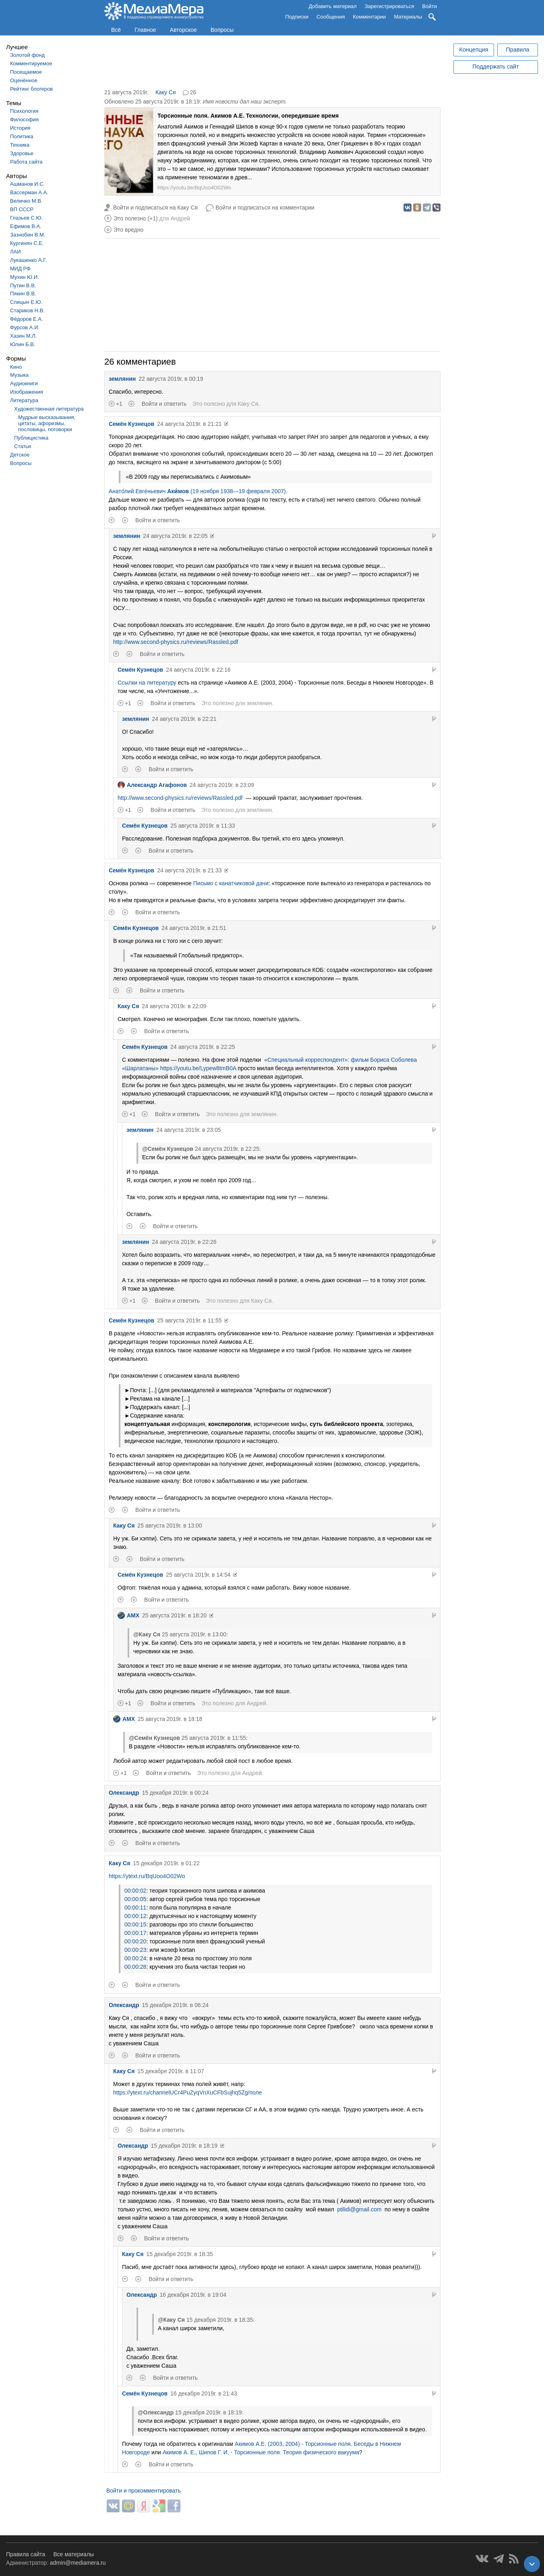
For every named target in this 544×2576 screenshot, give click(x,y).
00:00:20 (135, 1941)
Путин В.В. (23, 285)
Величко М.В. (26, 201)
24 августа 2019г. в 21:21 (189, 424)
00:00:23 (135, 1950)
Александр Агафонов (152, 785)
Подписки (296, 17)
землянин (122, 379)
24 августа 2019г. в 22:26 (184, 1242)
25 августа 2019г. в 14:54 (198, 1574)
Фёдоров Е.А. (26, 319)
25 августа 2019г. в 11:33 (202, 825)
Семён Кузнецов (131, 424)
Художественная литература (49, 409)
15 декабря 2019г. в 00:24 (175, 1792)
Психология (24, 111)
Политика (21, 136)
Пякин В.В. (23, 294)
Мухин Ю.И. (24, 277)
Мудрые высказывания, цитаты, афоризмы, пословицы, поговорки (46, 423)
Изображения (26, 392)
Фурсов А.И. (24, 327)
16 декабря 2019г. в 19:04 (193, 2295)
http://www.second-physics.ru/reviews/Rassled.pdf (175, 642)
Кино (16, 367)
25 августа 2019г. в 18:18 (170, 1719)
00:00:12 (135, 1916)
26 (193, 92)
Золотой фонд (27, 55)
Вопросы (222, 30)
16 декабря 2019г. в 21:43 (203, 2393)
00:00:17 (135, 1933)
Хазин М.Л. (23, 336)
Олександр (124, 1792)
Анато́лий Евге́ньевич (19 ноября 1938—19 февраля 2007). (198, 491)
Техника (19, 145)
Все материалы (73, 2554)
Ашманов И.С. (27, 184)
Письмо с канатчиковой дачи (231, 883)
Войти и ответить (164, 404)
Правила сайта (25, 2554)
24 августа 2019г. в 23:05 (188, 1130)
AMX (128, 1615)
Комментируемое (31, 63)
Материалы (408, 17)
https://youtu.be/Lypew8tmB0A (198, 1068)
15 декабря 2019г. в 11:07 (170, 2071)
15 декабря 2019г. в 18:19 (184, 2145)
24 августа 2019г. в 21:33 (189, 870)
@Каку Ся (146, 1634)
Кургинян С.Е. (26, 243)
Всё (116, 30)
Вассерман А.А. (29, 192)
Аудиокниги (24, 383)
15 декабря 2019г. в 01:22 (166, 1863)
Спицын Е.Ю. (26, 302)
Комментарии (369, 17)
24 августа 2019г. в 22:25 (202, 1047)
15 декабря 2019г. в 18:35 (179, 2254)
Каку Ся (165, 92)
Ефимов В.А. (25, 226)
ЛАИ (15, 252)
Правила (517, 49)
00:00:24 (135, 1958)
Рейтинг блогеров (31, 89)
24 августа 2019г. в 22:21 (184, 719)
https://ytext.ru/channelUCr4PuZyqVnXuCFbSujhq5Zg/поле (187, 2092)
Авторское (183, 30)
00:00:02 (135, 1890)
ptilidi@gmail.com (359, 2209)
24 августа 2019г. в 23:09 (222, 785)
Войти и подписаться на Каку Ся (155, 207)
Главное (145, 30)
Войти (429, 6)
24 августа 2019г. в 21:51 (193, 928)
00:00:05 (135, 1899)
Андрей (180, 218)
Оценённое (23, 80)
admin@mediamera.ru (78, 2562)
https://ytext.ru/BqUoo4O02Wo (147, 1876)
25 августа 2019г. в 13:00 (169, 1525)
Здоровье (21, 153)
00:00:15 (135, 1924)
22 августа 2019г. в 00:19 (171, 379)
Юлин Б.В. (22, 344)
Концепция (473, 49)
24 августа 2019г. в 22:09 (174, 1006)
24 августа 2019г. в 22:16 (198, 669)
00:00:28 (135, 1967)
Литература (24, 400)
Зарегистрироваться (389, 6)
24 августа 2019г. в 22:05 (175, 536)
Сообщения (330, 17)
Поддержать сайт (495, 66)
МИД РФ (20, 269)
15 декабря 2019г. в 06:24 (175, 2005)
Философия (24, 119)
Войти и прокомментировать (143, 2490)
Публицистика (31, 438)
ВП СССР (21, 209)
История (20, 128)
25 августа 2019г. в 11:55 (189, 1320)
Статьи (22, 446)
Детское (19, 455)
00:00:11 (135, 1907)
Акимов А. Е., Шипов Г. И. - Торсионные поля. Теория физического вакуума (261, 2452)
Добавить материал (332, 6)
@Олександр (156, 2412)
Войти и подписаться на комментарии (264, 207)
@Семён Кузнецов (167, 1149)
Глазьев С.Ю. (26, 218)
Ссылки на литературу (147, 682)
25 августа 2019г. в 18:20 (174, 1615)
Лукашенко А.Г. (28, 260)
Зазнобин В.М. (28, 235)
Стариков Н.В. (27, 310)
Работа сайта (26, 162)
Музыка (19, 375)
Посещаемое (26, 72)
